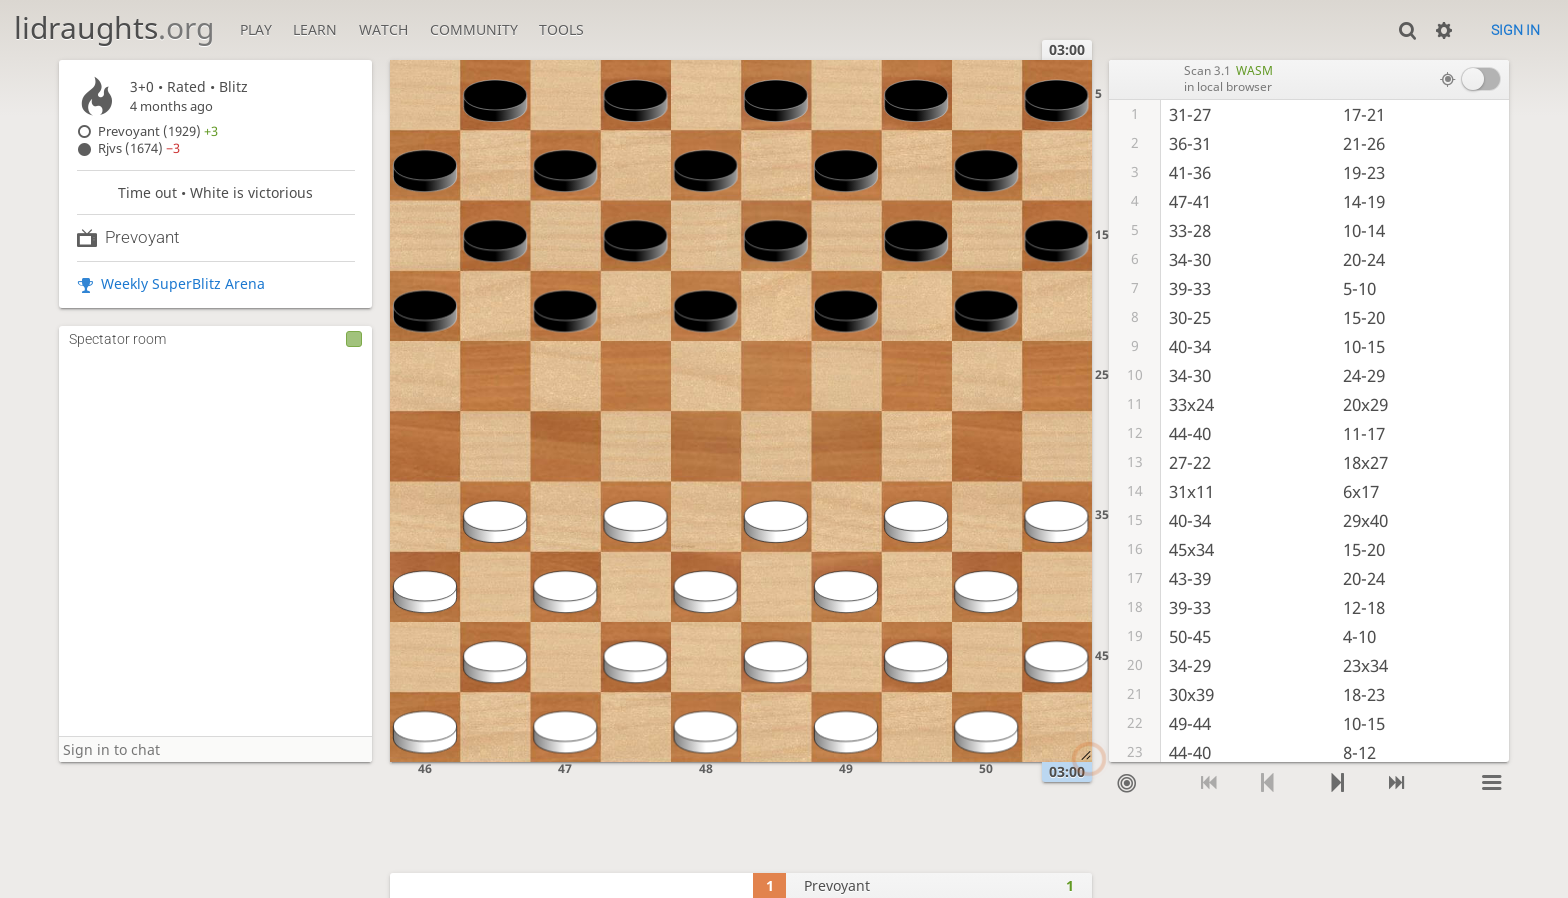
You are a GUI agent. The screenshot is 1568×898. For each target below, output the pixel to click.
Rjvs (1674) (139, 148)
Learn (315, 29)
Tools (561, 29)
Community (474, 29)
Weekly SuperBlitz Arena (183, 283)
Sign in (1515, 30)
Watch (383, 29)
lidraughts (114, 27)
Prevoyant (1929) (158, 131)
